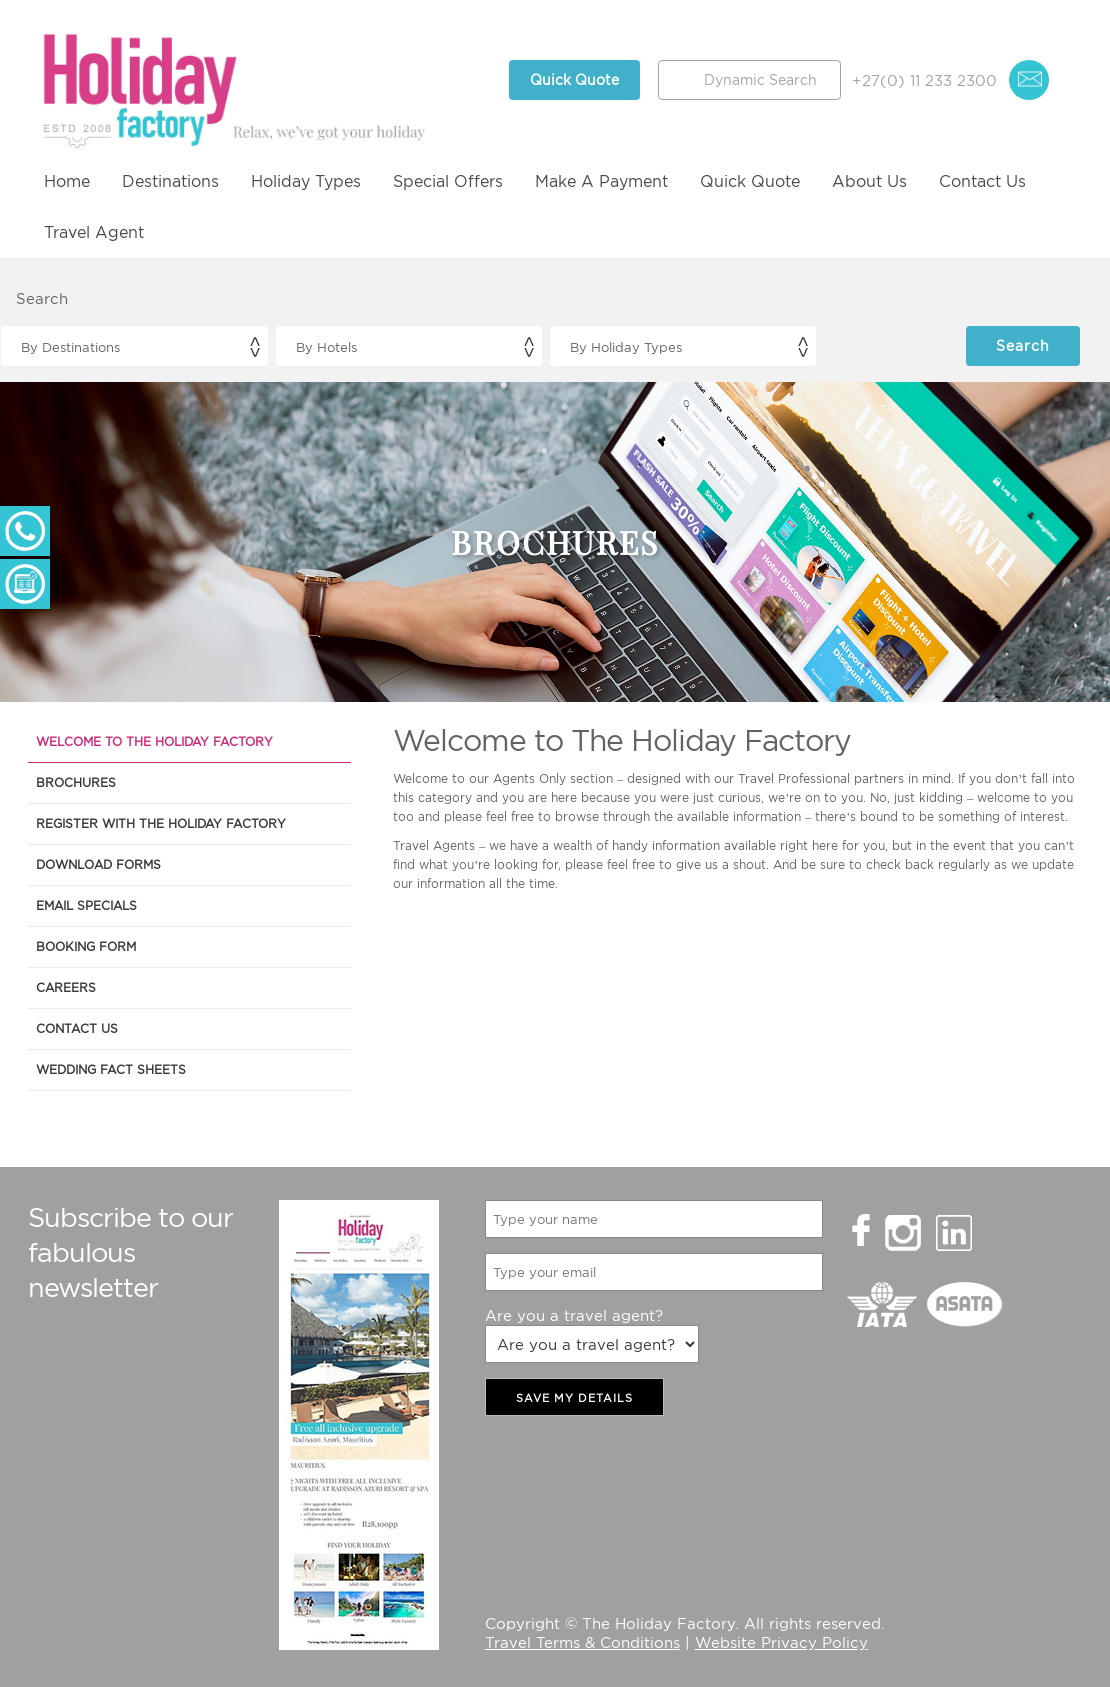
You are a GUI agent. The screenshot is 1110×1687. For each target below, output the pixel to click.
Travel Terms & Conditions (582, 1642)
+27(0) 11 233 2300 (924, 80)
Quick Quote (574, 79)
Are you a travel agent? (574, 1315)
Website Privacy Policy (781, 1642)
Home (67, 181)
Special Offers (448, 181)
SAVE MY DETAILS (574, 1398)
